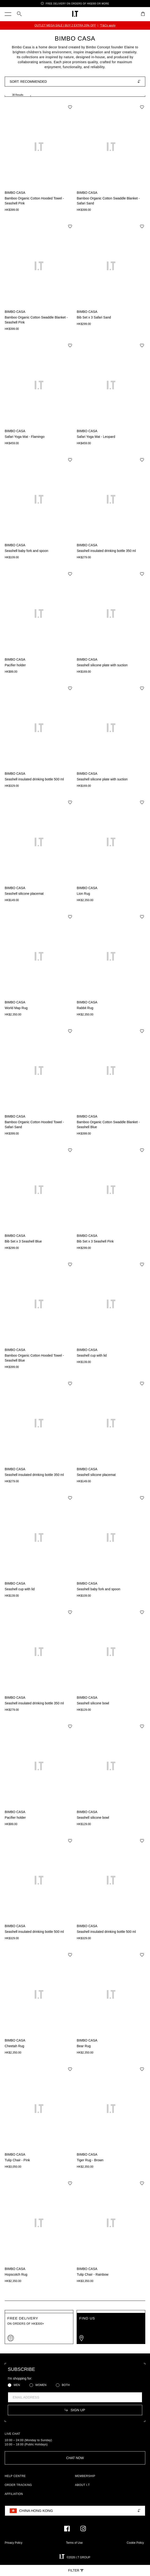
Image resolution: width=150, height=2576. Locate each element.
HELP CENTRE (15, 2476)
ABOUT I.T (82, 2485)
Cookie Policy (135, 2542)
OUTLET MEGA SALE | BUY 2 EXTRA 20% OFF (65, 25)
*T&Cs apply (108, 25)
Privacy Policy (13, 2542)
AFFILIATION (14, 2494)
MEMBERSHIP (85, 2476)
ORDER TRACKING (18, 2485)
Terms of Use (74, 2542)
